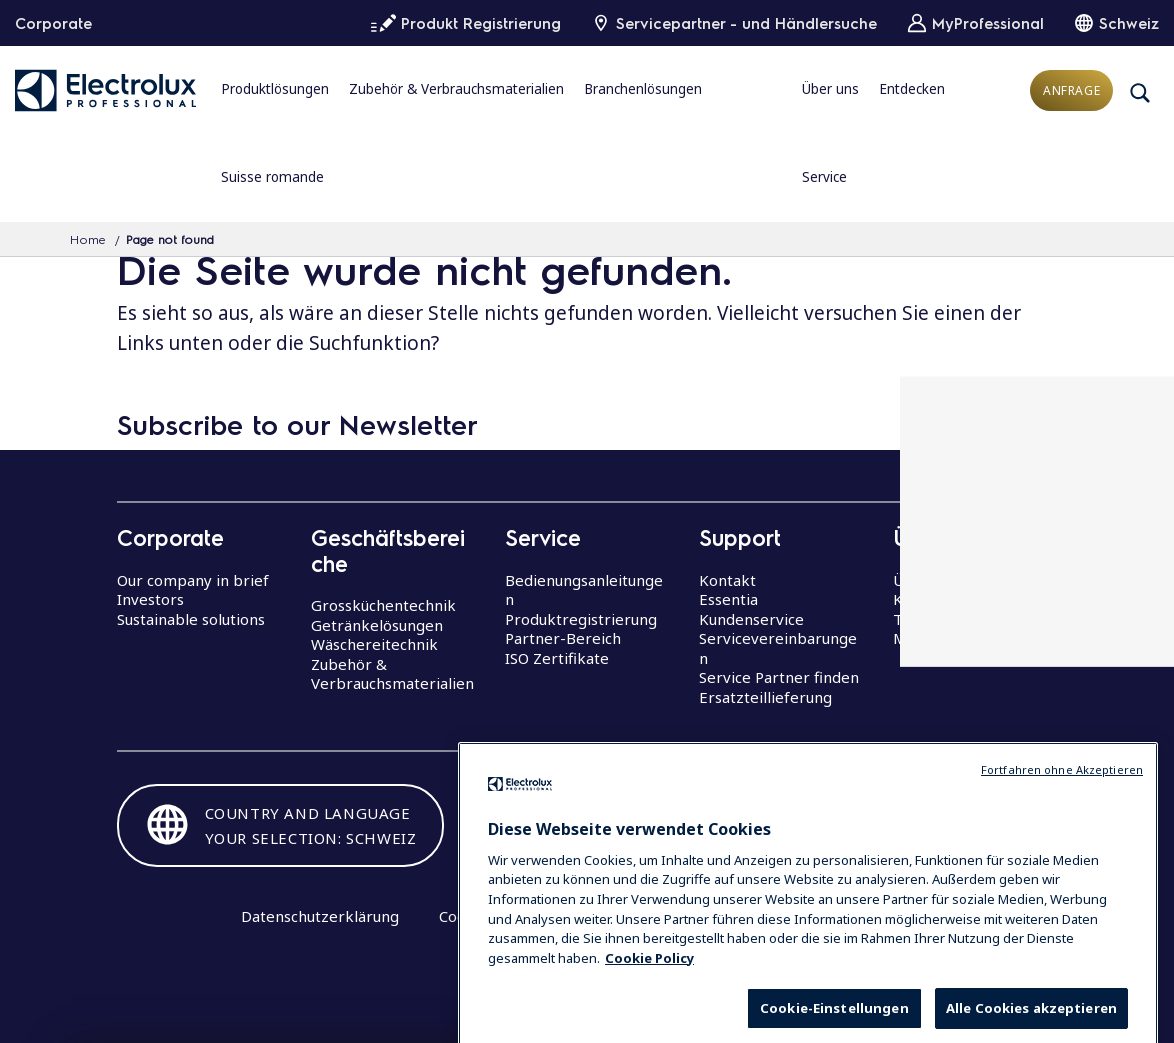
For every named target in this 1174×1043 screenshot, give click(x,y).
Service (824, 177)
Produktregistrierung (581, 619)
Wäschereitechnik (374, 644)
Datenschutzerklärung (320, 916)
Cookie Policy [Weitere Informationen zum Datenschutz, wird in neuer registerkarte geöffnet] (649, 990)
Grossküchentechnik (383, 605)
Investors (150, 599)
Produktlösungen (275, 89)
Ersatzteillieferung (765, 697)
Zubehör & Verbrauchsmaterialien (456, 89)
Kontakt (727, 580)
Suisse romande (272, 177)
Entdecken (912, 89)
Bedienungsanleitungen (584, 590)
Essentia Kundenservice (751, 609)
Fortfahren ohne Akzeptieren (1062, 802)
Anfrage (1071, 90)
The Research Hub (958, 619)
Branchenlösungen (643, 89)
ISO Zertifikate (557, 658)
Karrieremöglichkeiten (974, 599)
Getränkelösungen (377, 625)
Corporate (53, 23)
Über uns (830, 89)
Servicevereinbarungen (778, 648)
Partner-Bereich (563, 638)
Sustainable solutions (191, 619)
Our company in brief (193, 580)
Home (88, 239)
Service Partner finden (779, 677)
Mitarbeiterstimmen (966, 638)
